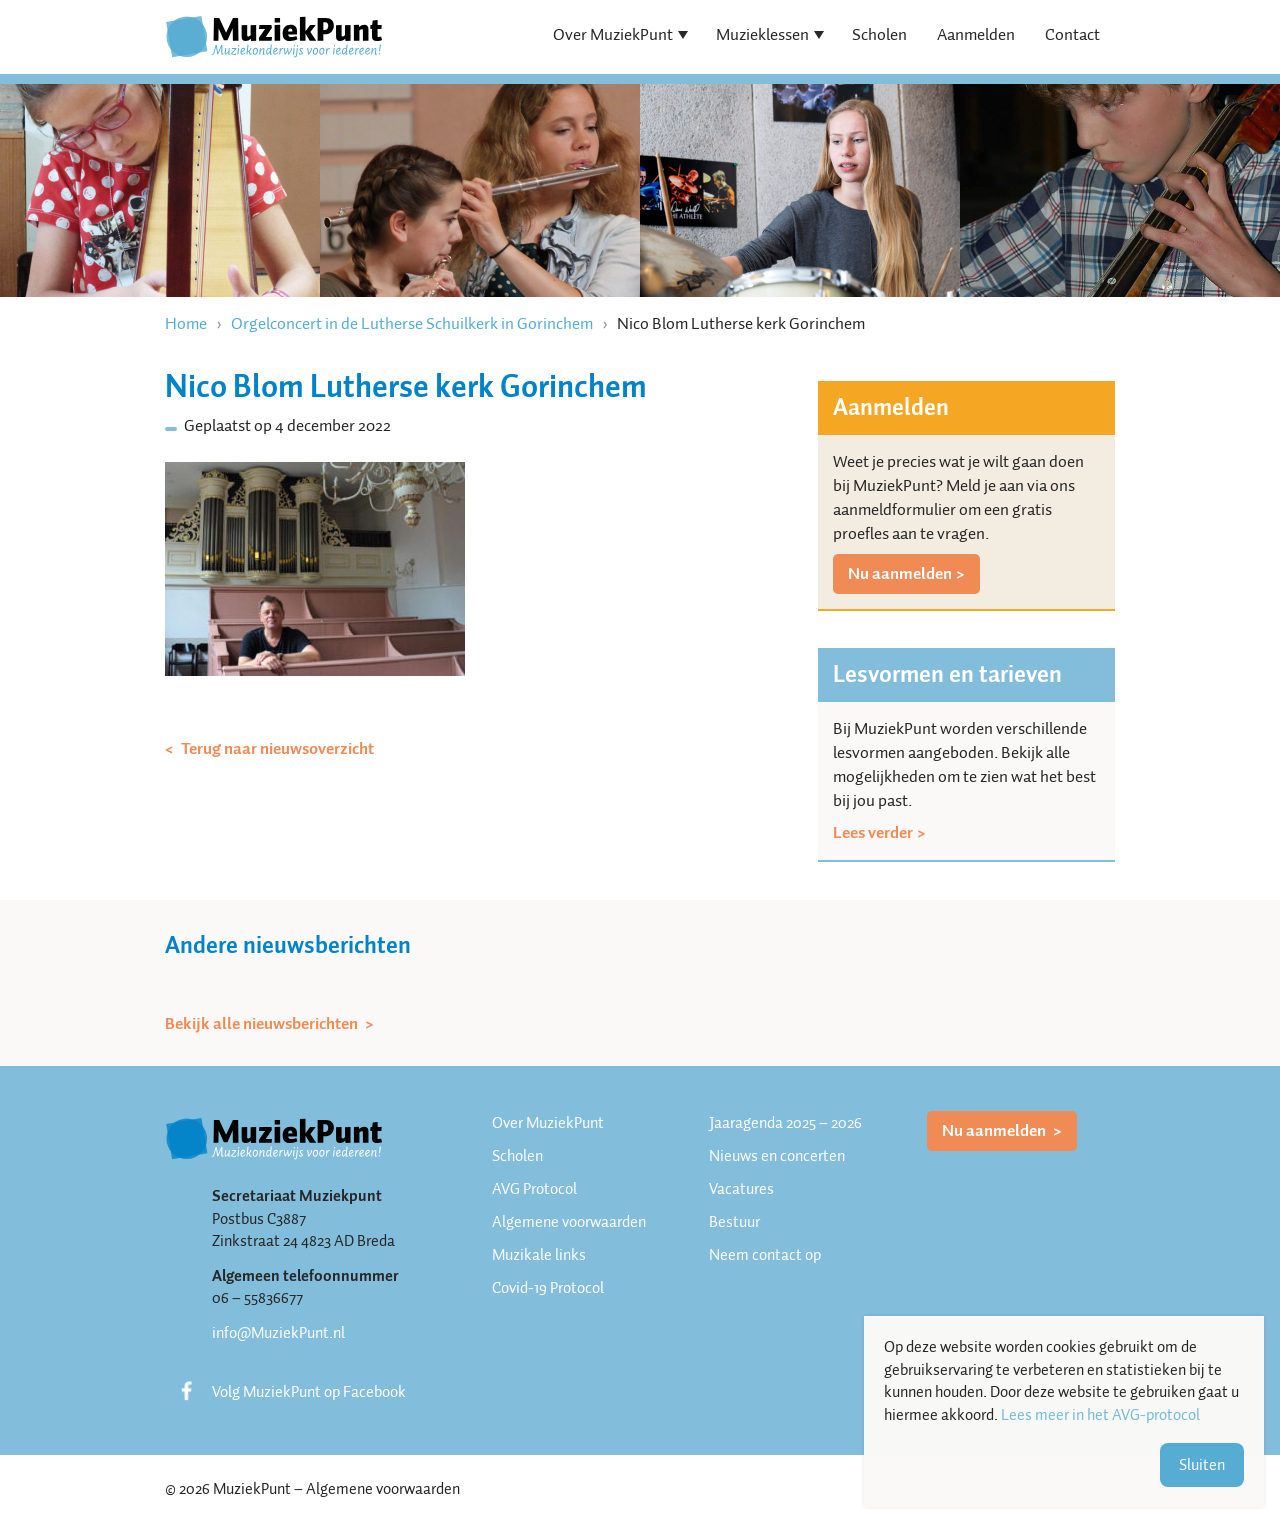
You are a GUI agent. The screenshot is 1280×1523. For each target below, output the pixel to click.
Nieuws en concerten (777, 1156)
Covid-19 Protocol (548, 1288)
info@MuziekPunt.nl (278, 1333)
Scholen (879, 34)
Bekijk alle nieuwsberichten (263, 1024)
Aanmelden (976, 34)
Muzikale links (539, 1255)
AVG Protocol (534, 1189)
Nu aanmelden (900, 573)
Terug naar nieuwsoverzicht (276, 749)
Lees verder (873, 833)
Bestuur (734, 1222)
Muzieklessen (762, 34)
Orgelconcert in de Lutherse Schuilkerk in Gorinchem (412, 323)
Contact (1072, 34)
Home (186, 323)
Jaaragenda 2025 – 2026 (785, 1123)
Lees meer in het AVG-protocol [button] (1100, 1415)
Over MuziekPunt (613, 34)
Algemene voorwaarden (569, 1222)
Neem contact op (765, 1255)
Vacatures (741, 1189)
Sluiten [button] (1202, 1465)
